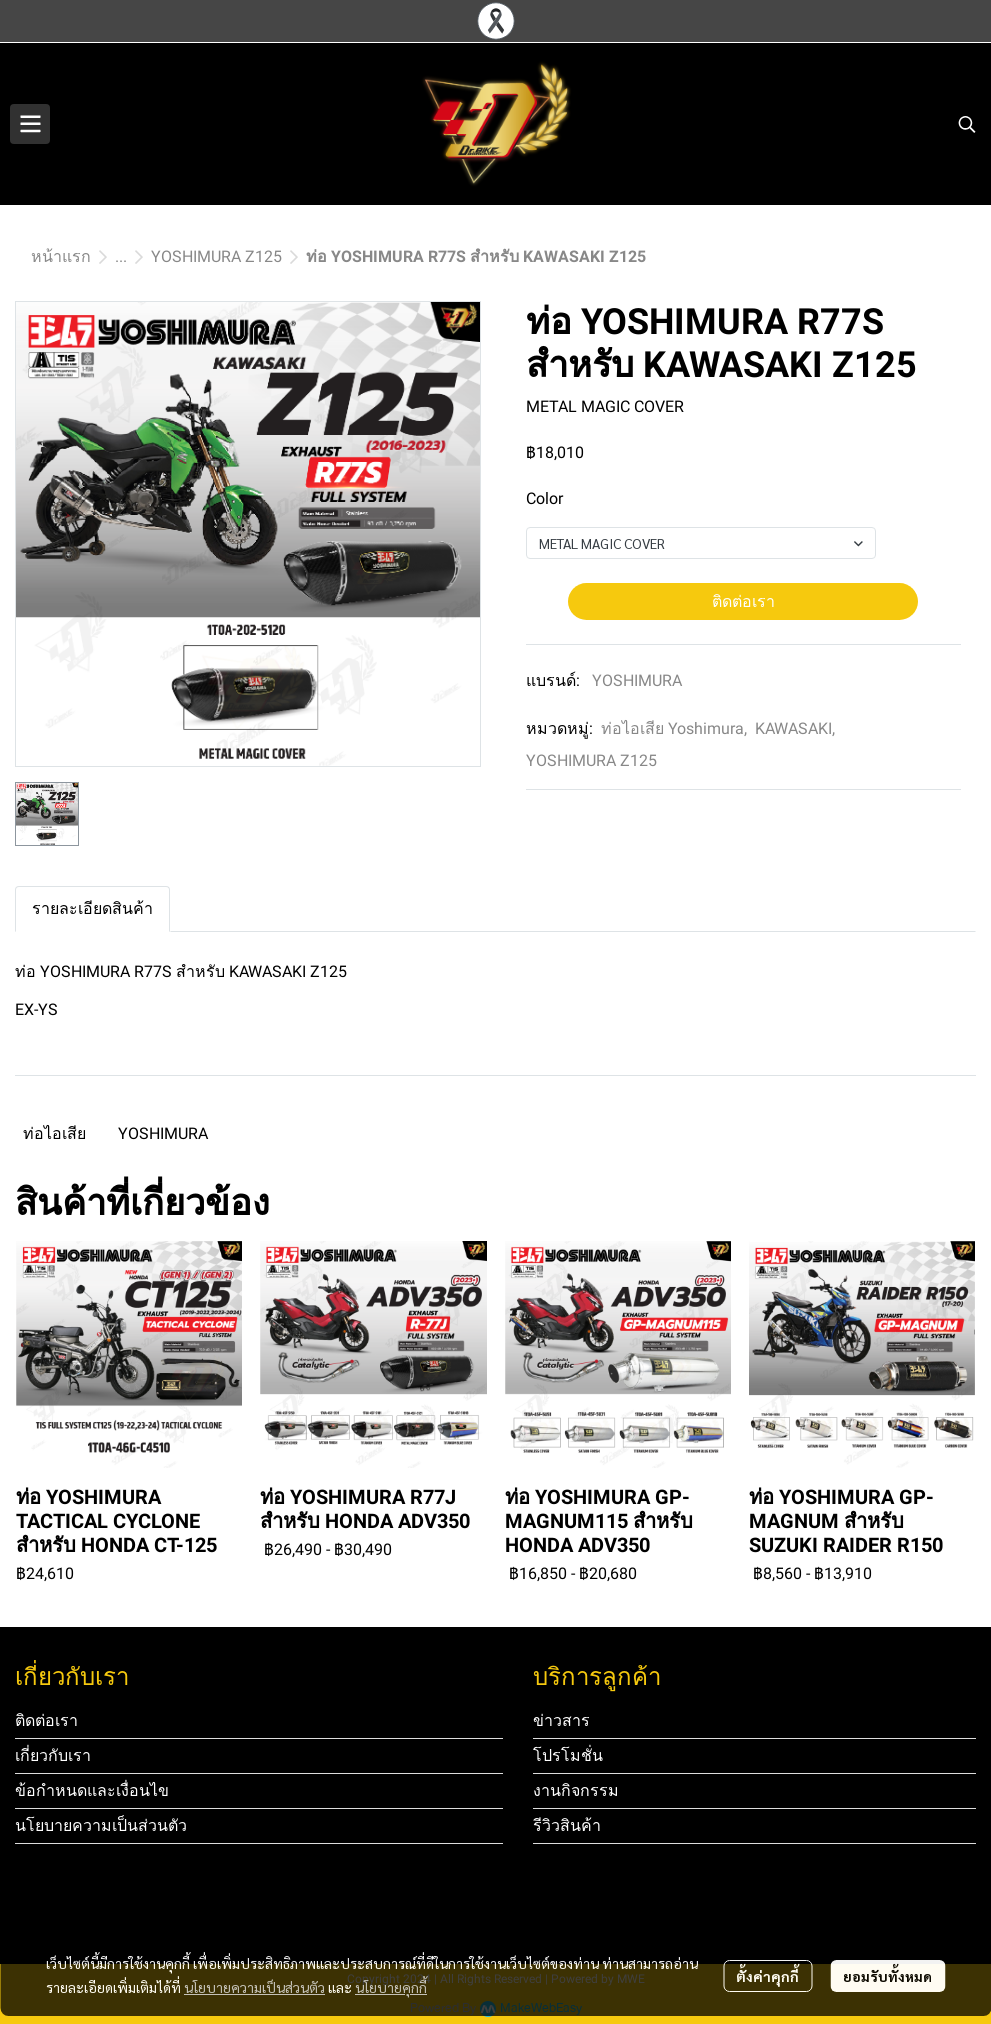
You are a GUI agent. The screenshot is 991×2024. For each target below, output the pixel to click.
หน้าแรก (61, 256)
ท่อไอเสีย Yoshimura (674, 728)
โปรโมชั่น (568, 1755)
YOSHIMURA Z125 (216, 256)
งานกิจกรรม (576, 1790)
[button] (967, 124)
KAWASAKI (795, 728)
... (121, 256)
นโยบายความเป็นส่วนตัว (254, 1987)
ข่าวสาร (561, 1720)
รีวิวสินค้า (567, 1825)
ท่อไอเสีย (54, 1133)
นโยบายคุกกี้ (391, 1987)
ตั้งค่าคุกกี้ (767, 1976)
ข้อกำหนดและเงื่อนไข (92, 1790)
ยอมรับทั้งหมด (887, 1976)
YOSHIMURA (637, 680)
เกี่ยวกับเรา (53, 1755)
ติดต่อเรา (743, 601)
